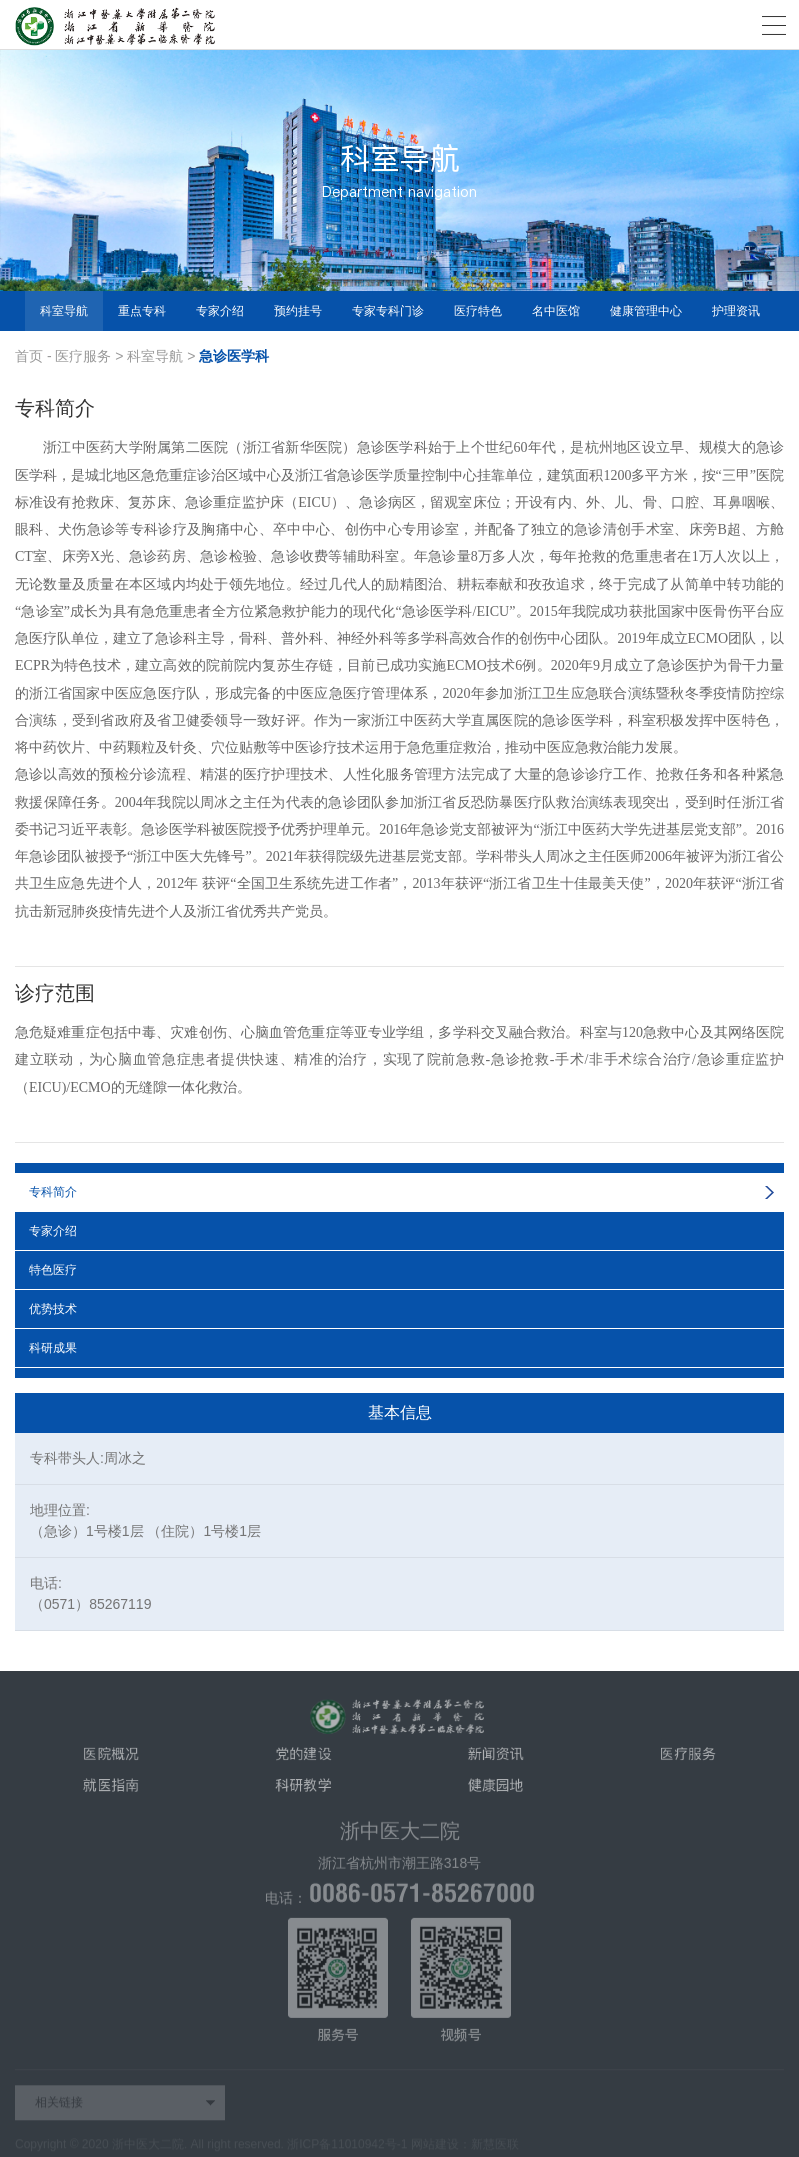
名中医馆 (556, 311)
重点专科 (142, 311)
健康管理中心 (646, 311)
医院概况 (111, 1761)
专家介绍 (220, 311)
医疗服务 (83, 356)
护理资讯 (736, 311)
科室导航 (64, 311)
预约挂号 (298, 311)
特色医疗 (53, 1270)
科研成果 (53, 1348)
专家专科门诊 (388, 311)
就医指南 (111, 1792)
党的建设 (303, 1761)
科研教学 (303, 1792)
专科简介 (53, 1192)
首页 (29, 356)
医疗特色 (478, 311)
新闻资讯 (496, 1761)
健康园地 (496, 1792)
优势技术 (53, 1309)
